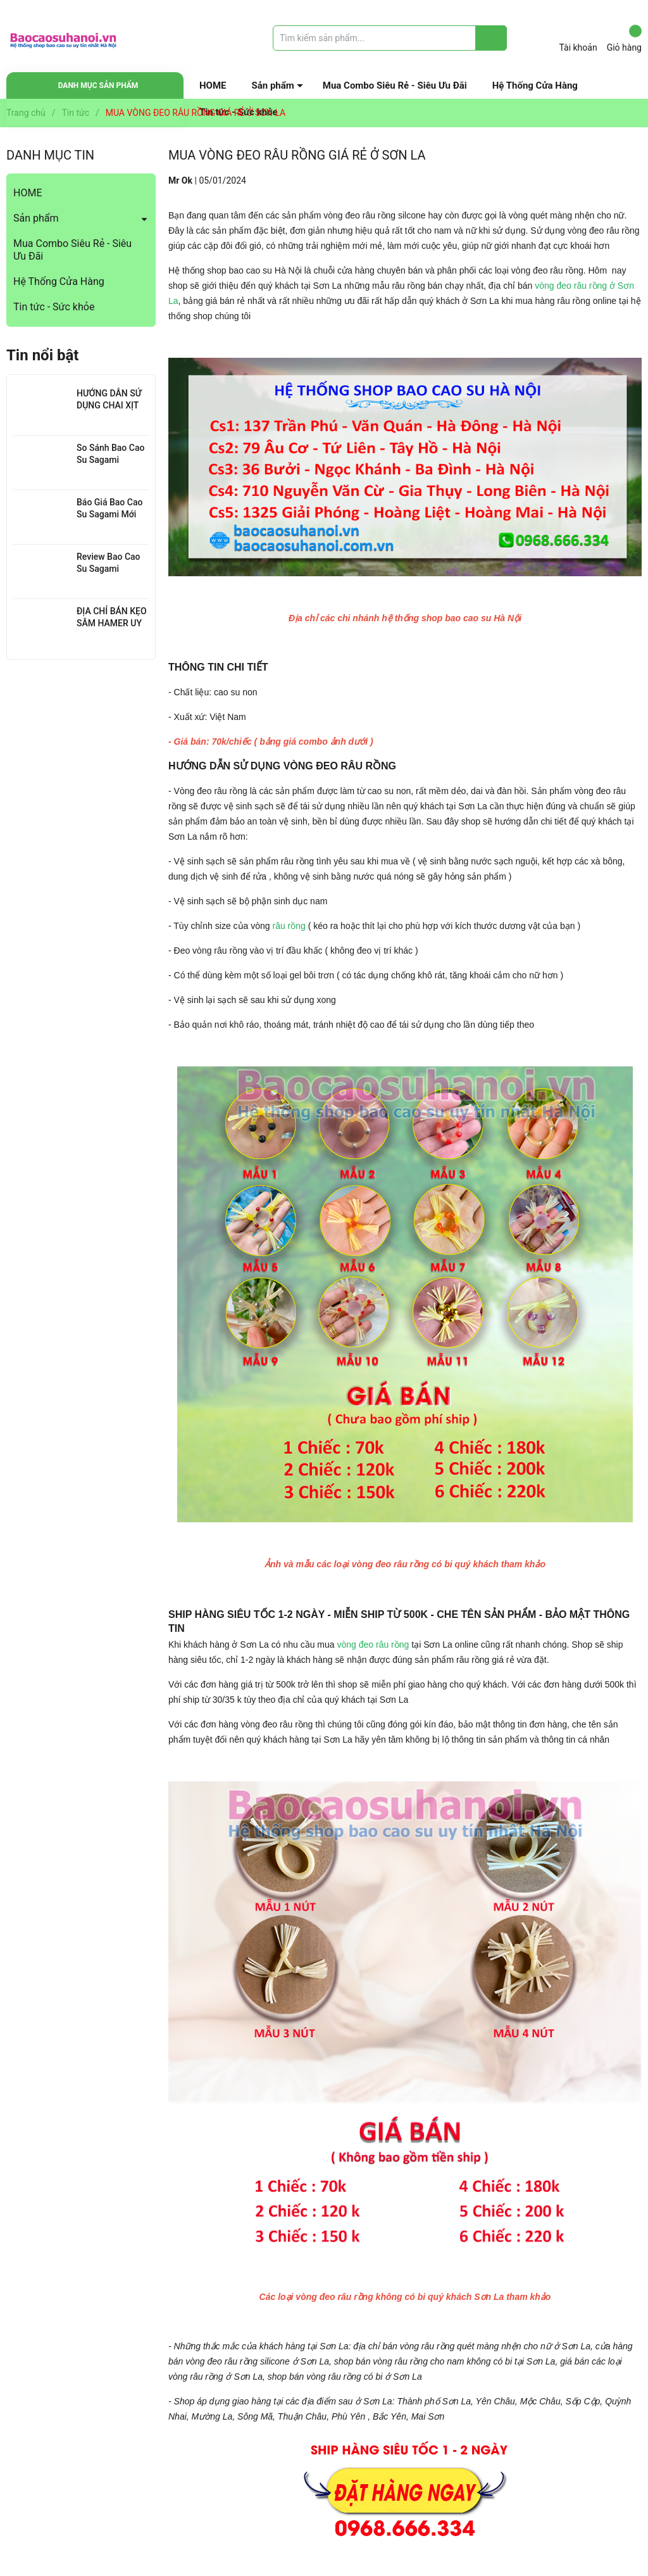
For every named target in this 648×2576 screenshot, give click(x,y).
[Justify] (491, 38)
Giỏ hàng (624, 39)
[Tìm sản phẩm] (390, 38)
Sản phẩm (273, 85)
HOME (213, 85)
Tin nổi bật (42, 355)
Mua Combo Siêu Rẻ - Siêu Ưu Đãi (395, 85)
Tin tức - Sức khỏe (53, 307)
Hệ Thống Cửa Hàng (535, 85)
